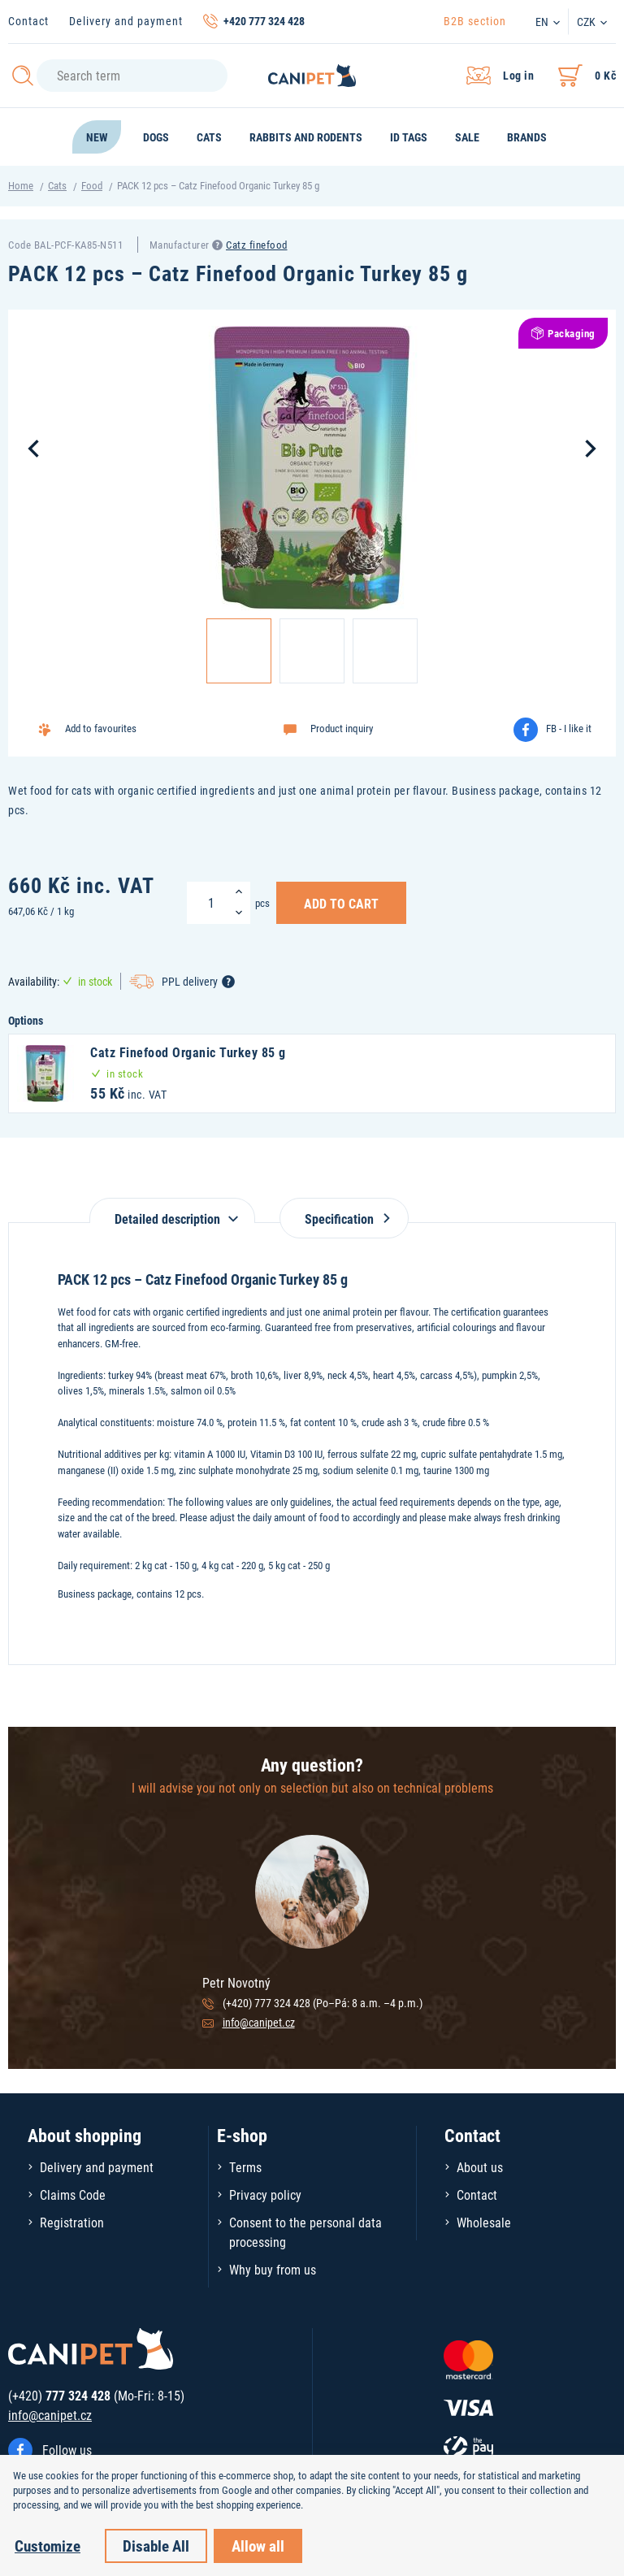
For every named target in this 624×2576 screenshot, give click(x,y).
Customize (47, 2545)
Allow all (258, 2545)
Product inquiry (341, 728)
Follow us (67, 2449)
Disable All (156, 2545)
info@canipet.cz (259, 2022)
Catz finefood (257, 244)
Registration (72, 2222)
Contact (28, 20)
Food (91, 185)
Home (20, 185)
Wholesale (484, 2222)
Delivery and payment (126, 20)
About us (480, 2166)
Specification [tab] (344, 1218)
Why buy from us (272, 2269)
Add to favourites (100, 728)
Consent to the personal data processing (305, 2232)
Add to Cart (341, 903)
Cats (57, 185)
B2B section (475, 20)
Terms (245, 2166)
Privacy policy (265, 2194)
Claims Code (73, 2194)
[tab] (172, 1210)
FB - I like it (569, 728)
